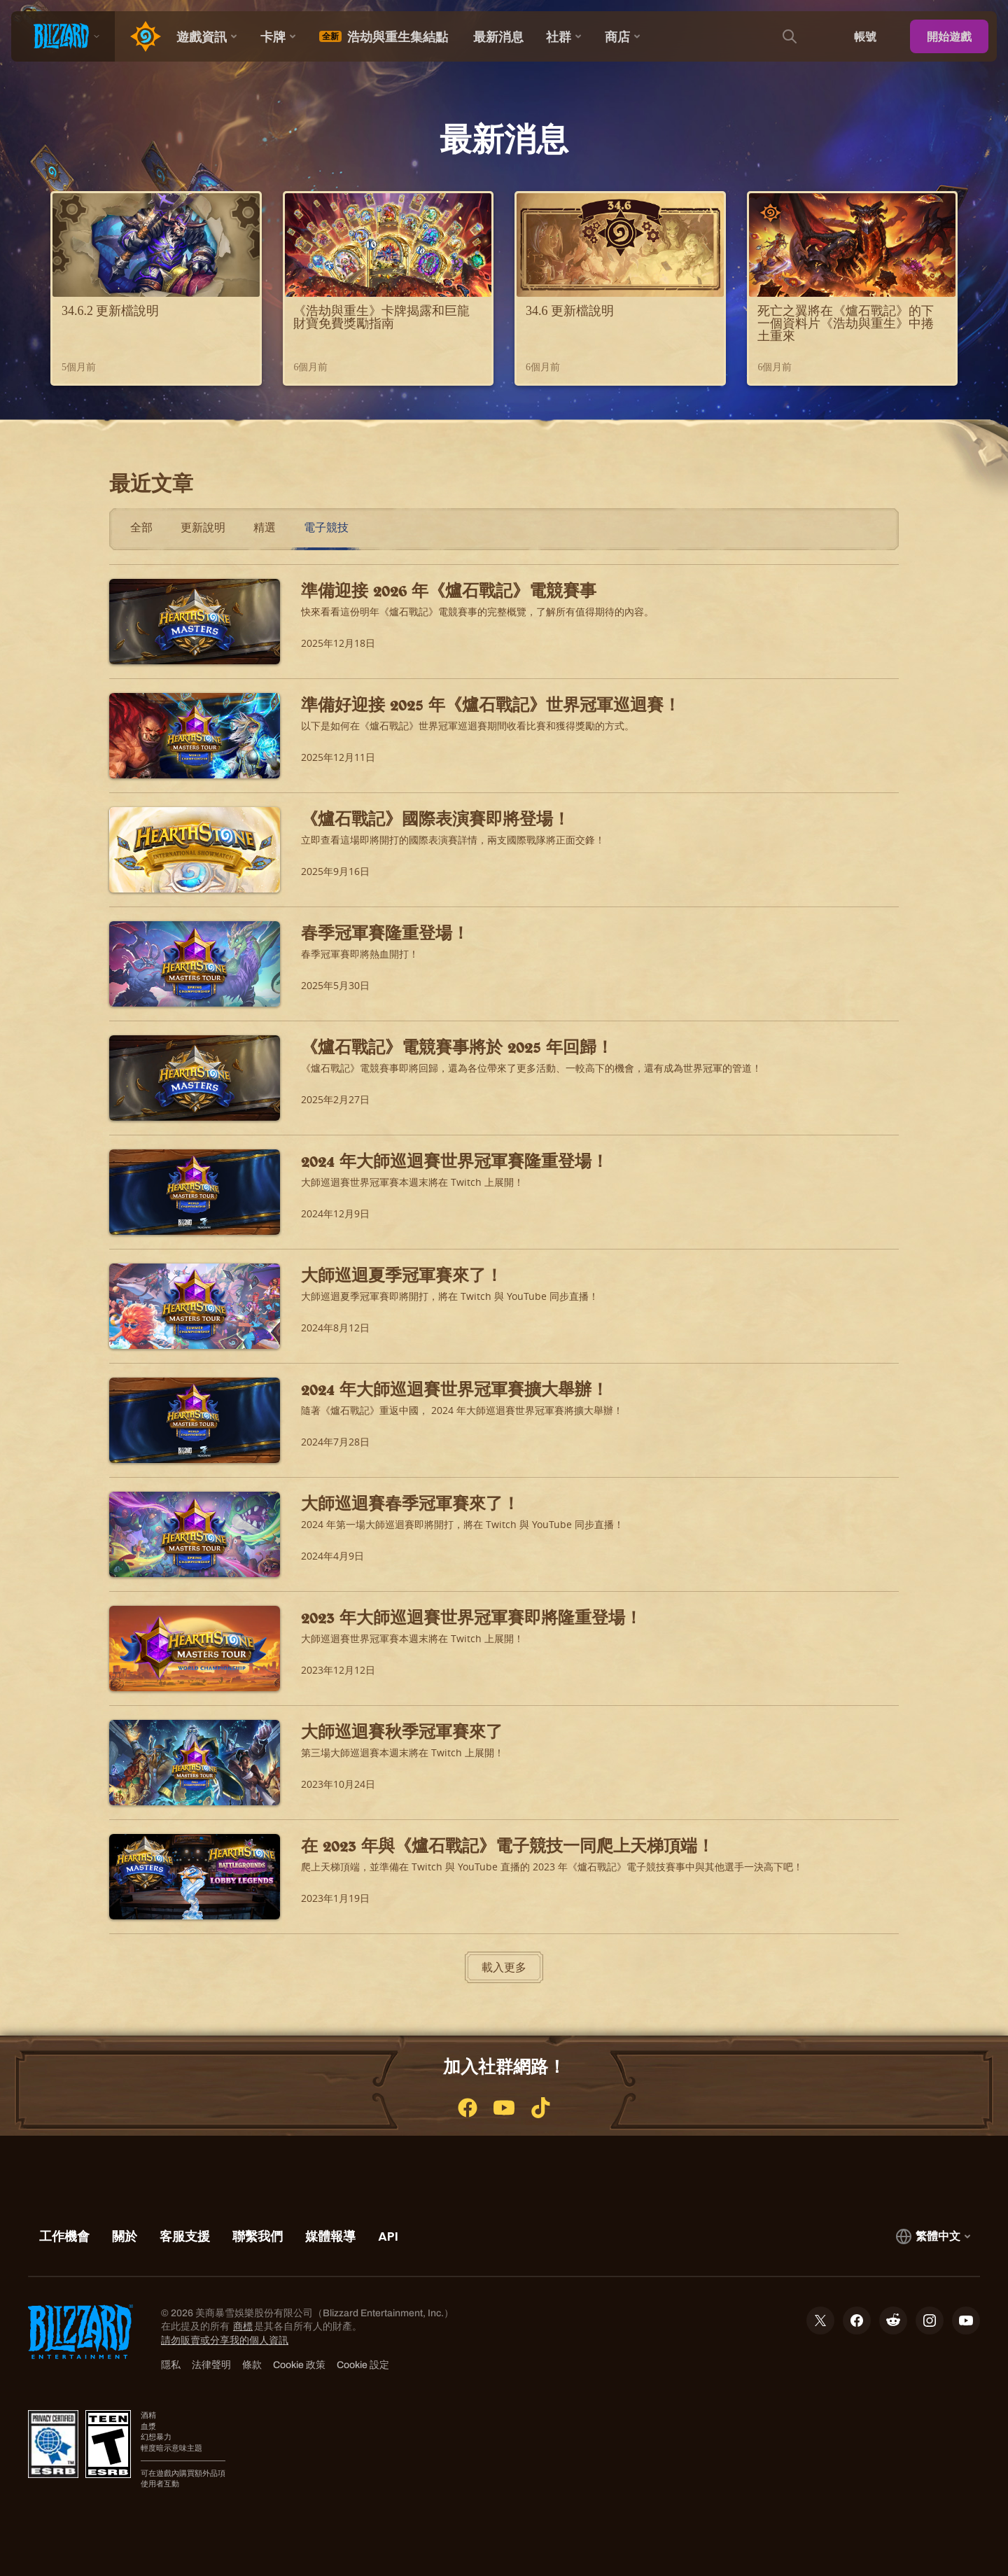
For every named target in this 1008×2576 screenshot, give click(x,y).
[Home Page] (140, 36)
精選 (264, 527)
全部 (141, 527)
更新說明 (203, 527)
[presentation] (63, 36)
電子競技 (326, 527)
